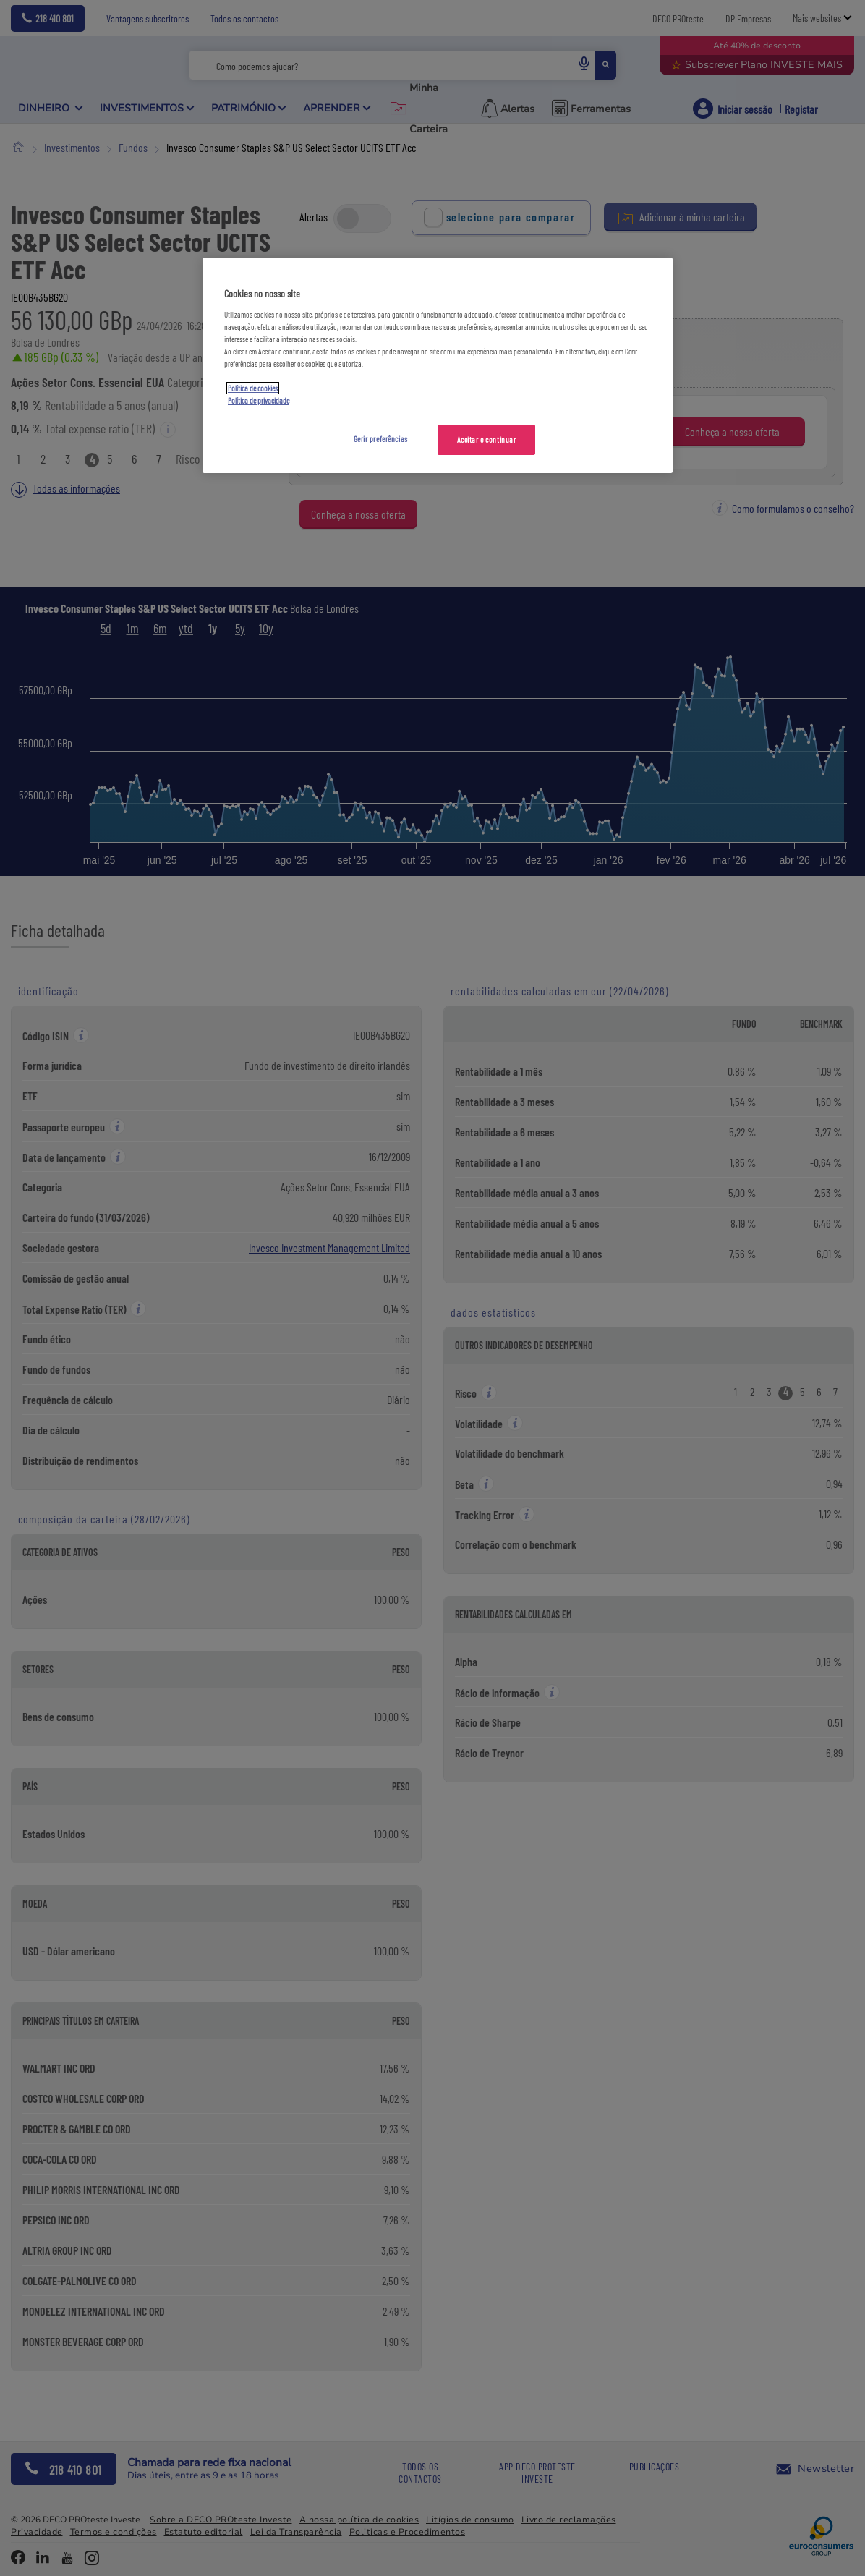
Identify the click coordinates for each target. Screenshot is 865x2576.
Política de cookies (253, 388)
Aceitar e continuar (486, 439)
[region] (438, 365)
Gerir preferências (381, 438)
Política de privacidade (258, 400)
